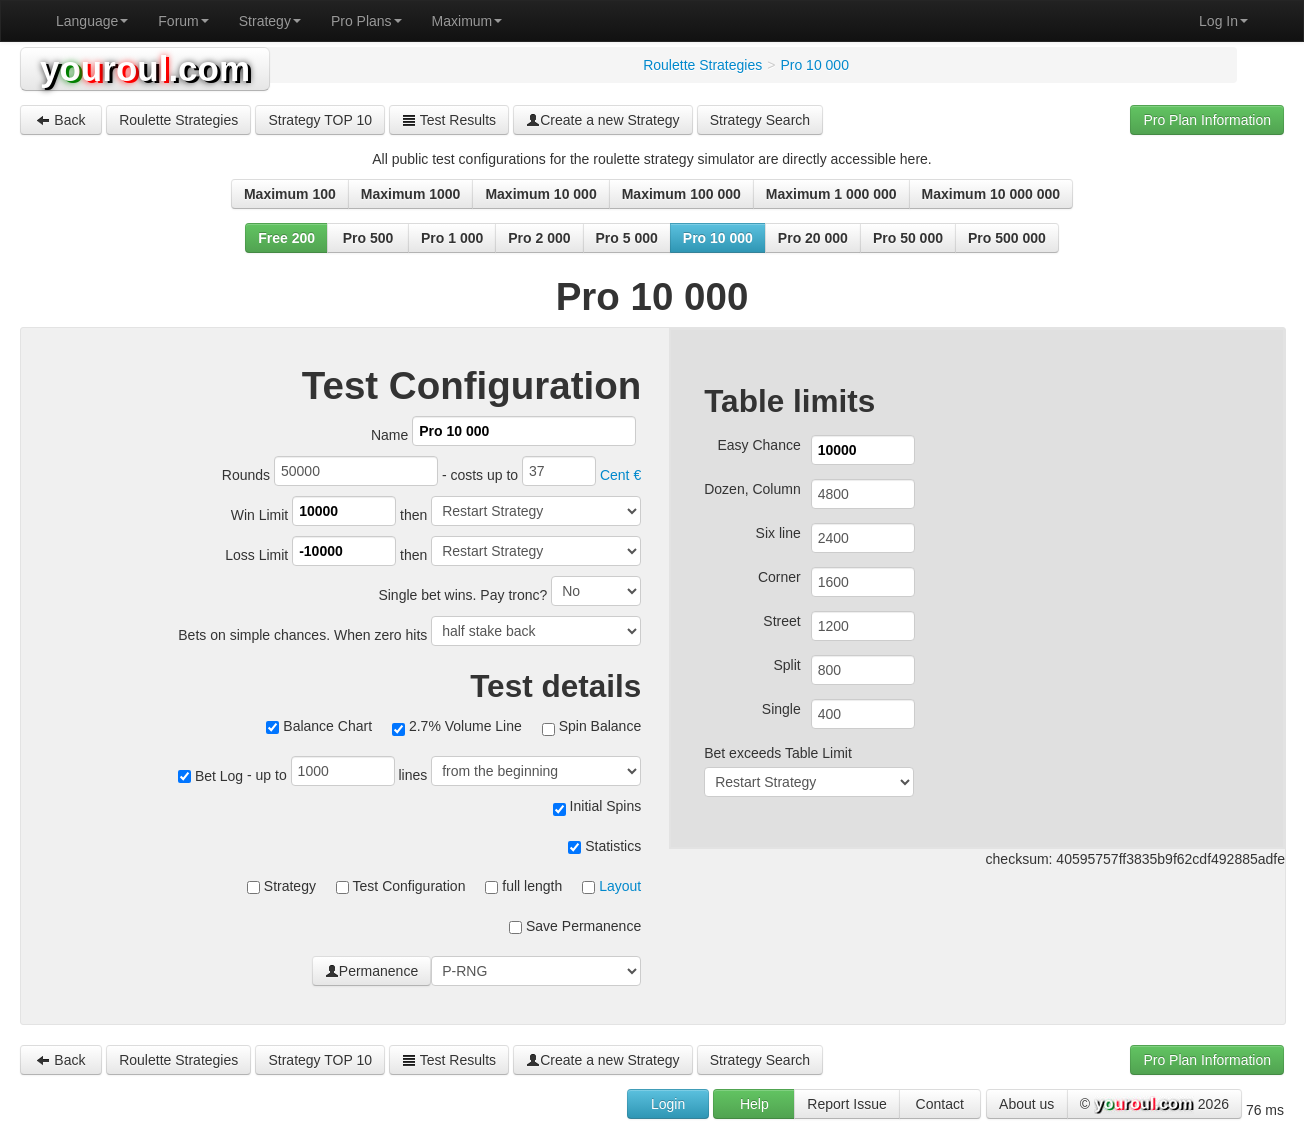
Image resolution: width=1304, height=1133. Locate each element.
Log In (1223, 21)
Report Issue (846, 1104)
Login (668, 1104)
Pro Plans (366, 21)
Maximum (467, 21)
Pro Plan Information (1207, 120)
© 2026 (1154, 1105)
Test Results (449, 120)
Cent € (620, 475)
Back (60, 120)
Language (92, 21)
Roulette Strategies (178, 120)
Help (754, 1104)
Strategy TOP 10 (320, 120)
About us (1026, 1104)
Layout (620, 886)
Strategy (270, 21)
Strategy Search (760, 120)
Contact (940, 1104)
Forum (183, 21)
